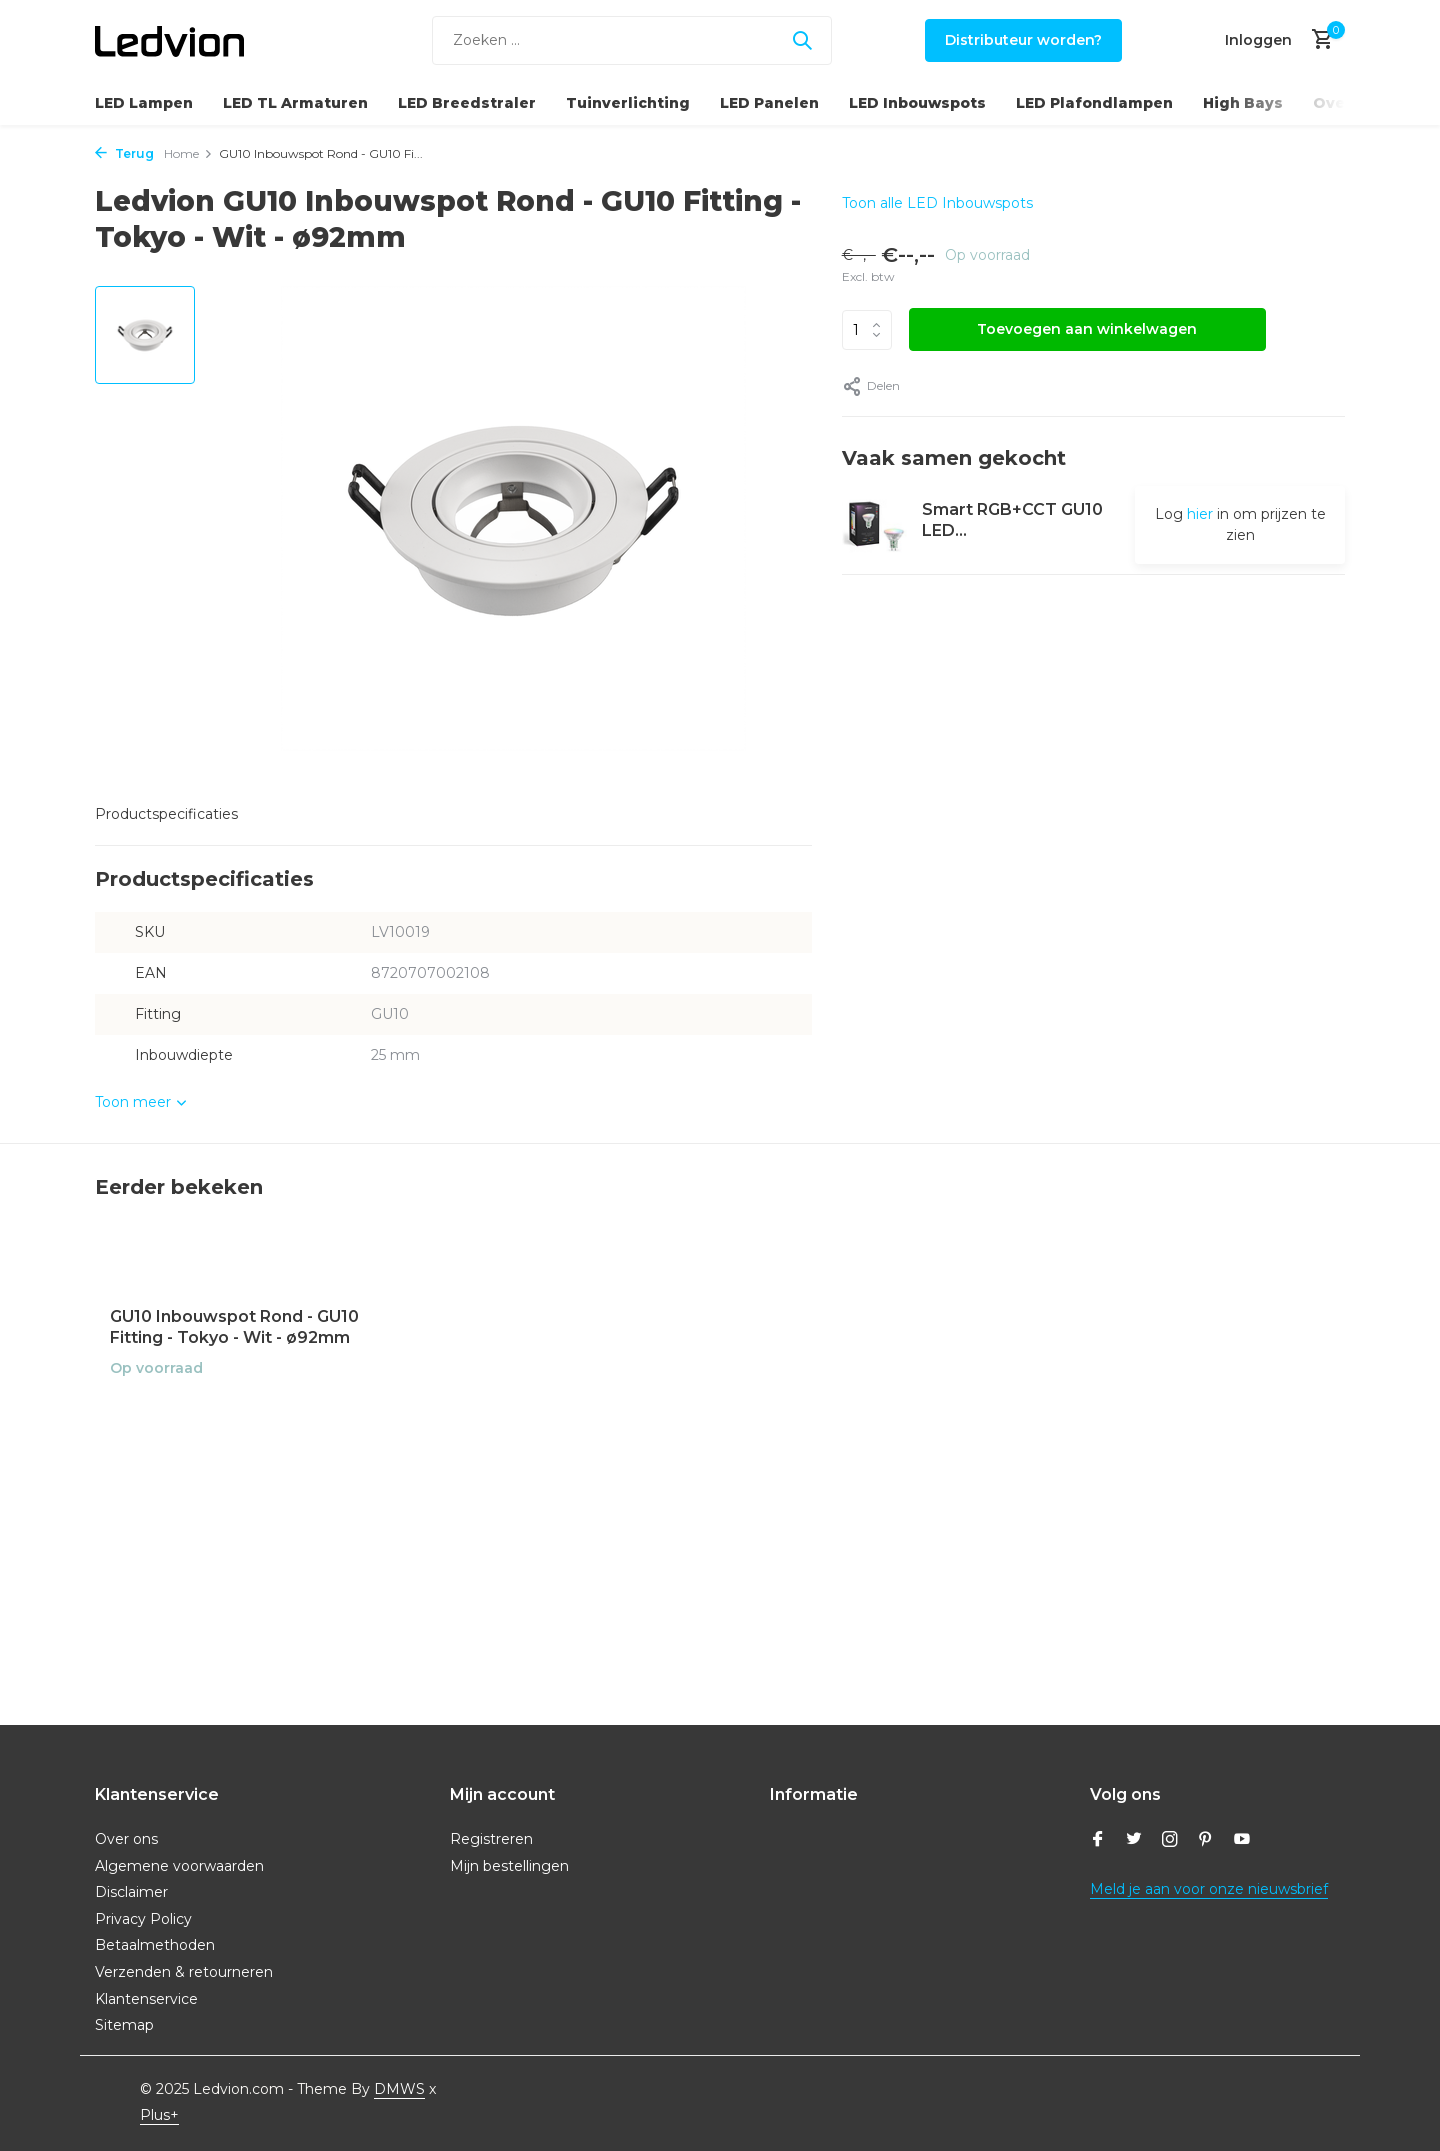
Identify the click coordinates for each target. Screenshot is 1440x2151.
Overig (1340, 103)
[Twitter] (1134, 1841)
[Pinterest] (1206, 1841)
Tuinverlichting (628, 103)
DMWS (399, 2089)
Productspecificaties (166, 814)
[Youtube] (1242, 1841)
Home (188, 153)
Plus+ (159, 2115)
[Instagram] (1170, 1841)
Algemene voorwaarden (179, 1866)
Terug (124, 153)
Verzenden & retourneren (184, 1972)
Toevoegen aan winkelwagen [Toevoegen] (1087, 329)
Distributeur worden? (1023, 40)
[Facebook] (1098, 1841)
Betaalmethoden (155, 1945)
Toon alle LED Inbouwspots (937, 203)
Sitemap (124, 2025)
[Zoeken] (632, 40)
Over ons (126, 1839)
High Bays (1243, 103)
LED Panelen (769, 103)
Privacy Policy (143, 1919)
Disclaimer (131, 1892)
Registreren (491, 1839)
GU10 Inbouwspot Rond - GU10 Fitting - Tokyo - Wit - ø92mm (234, 1327)
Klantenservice (146, 1999)
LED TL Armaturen (295, 103)
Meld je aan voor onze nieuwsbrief (1209, 1889)
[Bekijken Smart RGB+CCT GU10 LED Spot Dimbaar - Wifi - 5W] (874, 524)
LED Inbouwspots (917, 103)
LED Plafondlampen (1094, 103)
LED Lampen (144, 103)
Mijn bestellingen (509, 1866)
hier (1200, 514)
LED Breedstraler (467, 103)
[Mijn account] (1258, 40)
